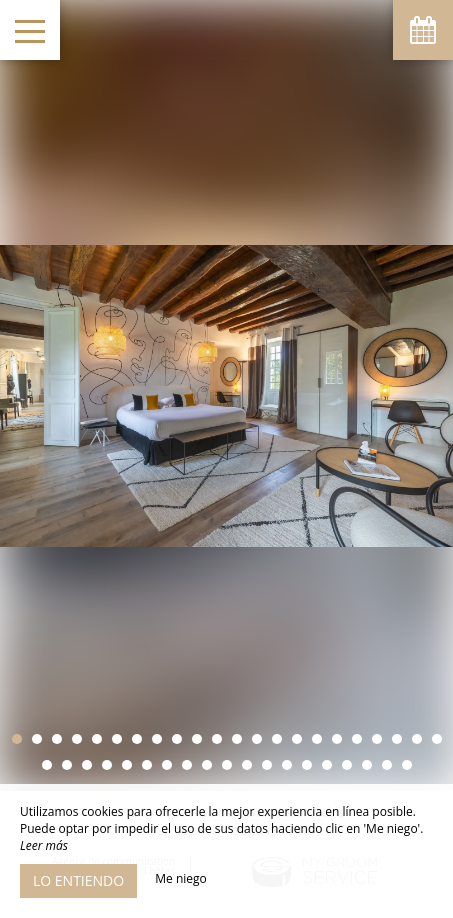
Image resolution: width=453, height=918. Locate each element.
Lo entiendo (78, 880)
